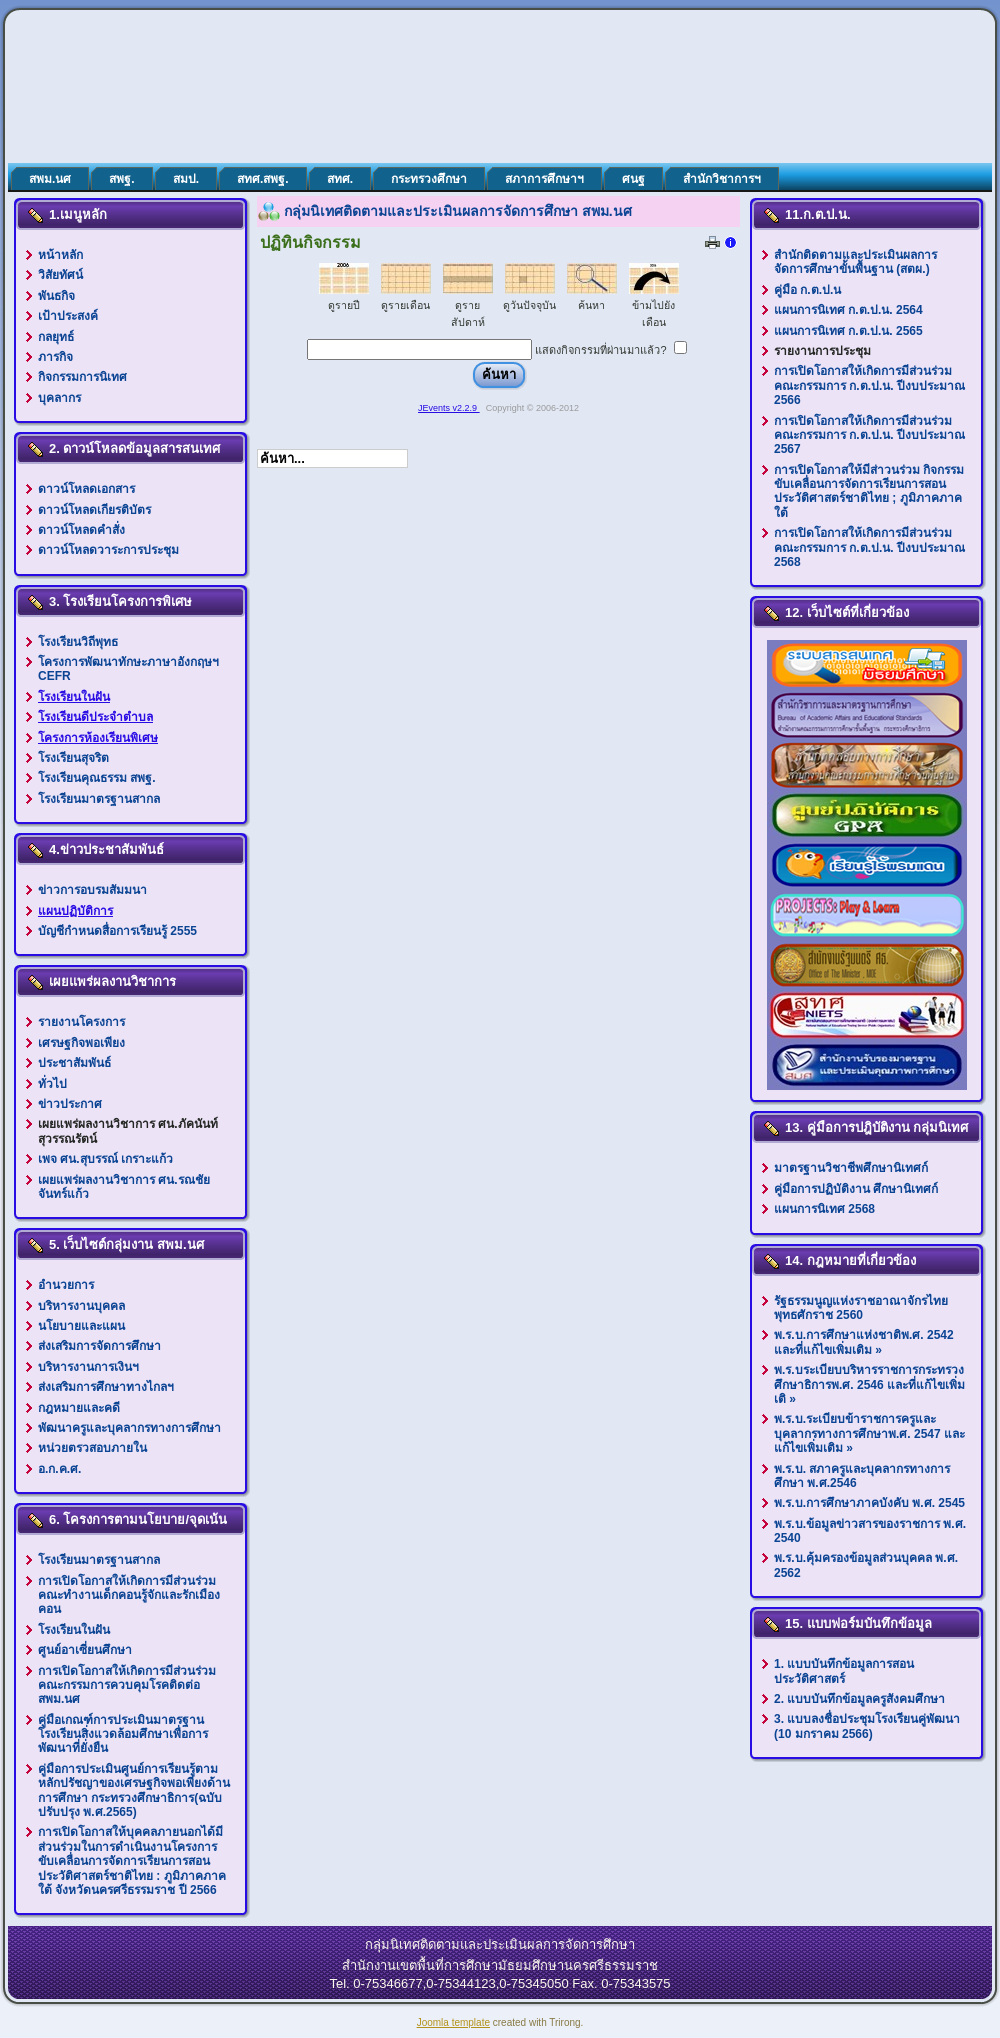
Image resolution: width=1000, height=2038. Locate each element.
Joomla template (453, 2022)
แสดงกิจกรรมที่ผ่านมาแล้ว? (600, 350)
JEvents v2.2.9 (449, 408)
